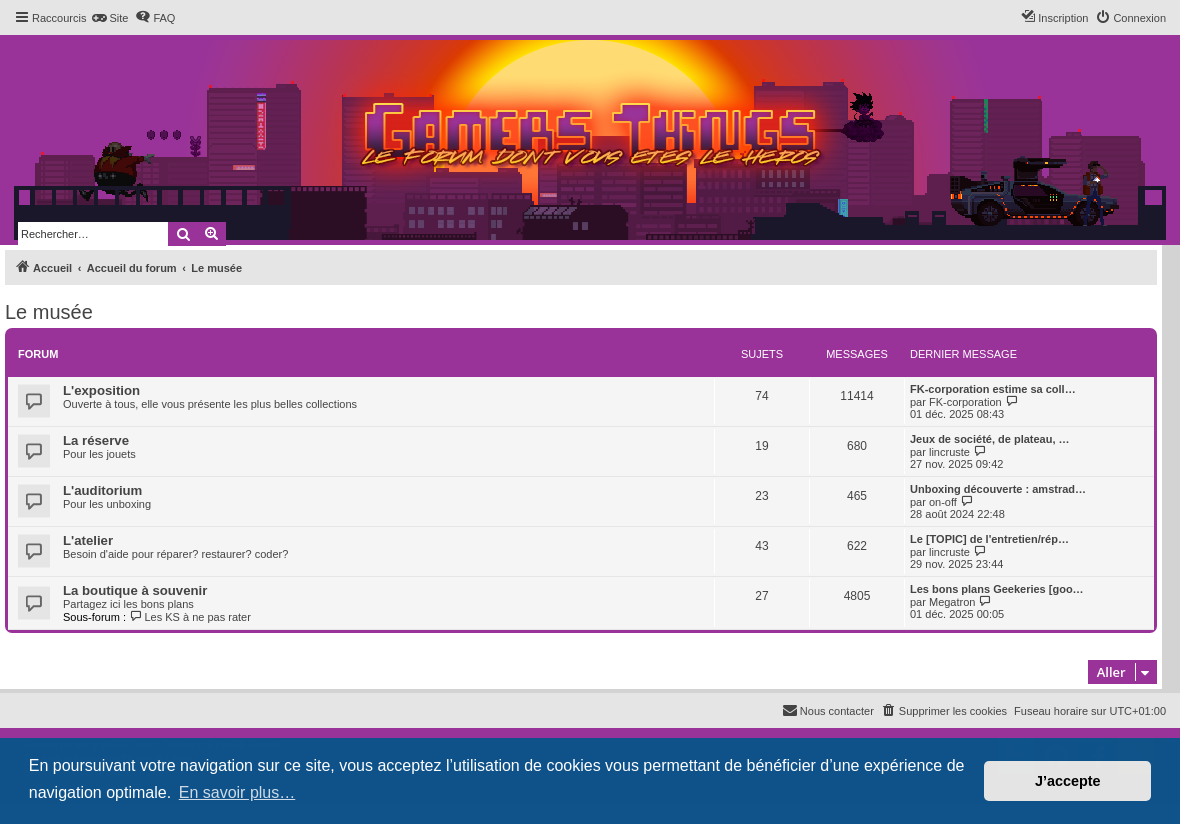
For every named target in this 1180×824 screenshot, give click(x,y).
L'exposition (101, 390)
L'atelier (88, 540)
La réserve (96, 440)
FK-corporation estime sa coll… (993, 389)
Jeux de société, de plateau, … (990, 439)
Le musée (49, 312)
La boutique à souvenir (135, 590)
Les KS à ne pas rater (190, 617)
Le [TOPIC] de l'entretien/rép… (989, 539)
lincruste (949, 452)
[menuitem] (109, 18)
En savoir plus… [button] (237, 792)
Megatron (952, 602)
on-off (943, 502)
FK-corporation (965, 402)
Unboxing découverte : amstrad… (998, 489)
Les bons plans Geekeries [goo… (997, 589)
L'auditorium (102, 490)
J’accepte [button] (1068, 781)
